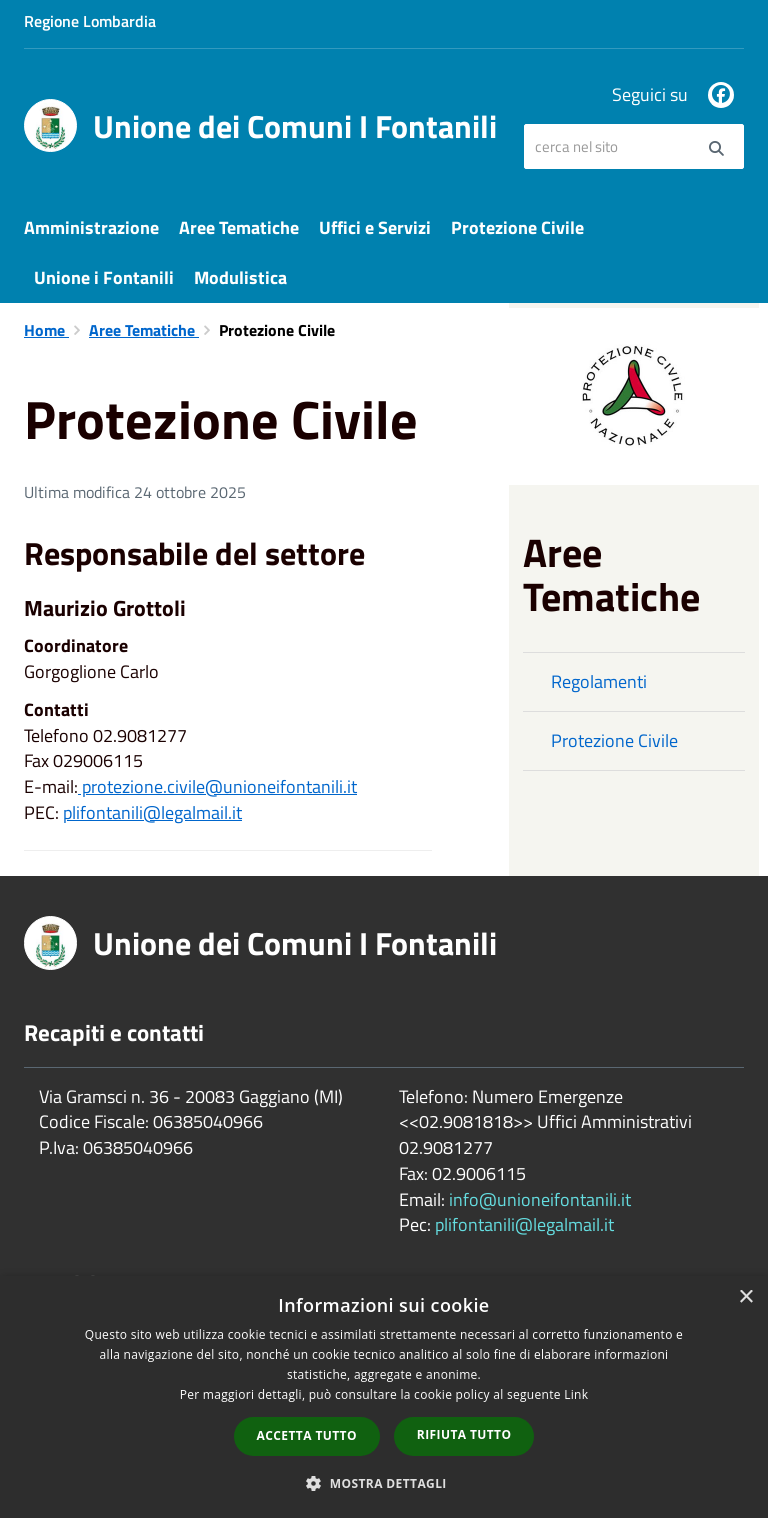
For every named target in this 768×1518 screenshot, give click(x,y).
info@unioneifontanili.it (540, 1199)
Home (46, 330)
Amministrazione (91, 227)
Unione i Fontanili (104, 277)
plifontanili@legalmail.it (152, 812)
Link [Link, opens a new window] (576, 1394)
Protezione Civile (517, 227)
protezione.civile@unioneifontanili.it (217, 786)
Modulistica (240, 277)
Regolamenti (599, 681)
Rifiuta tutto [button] (464, 1434)
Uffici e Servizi (375, 227)
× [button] (745, 1297)
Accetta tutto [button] (307, 1435)
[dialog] (384, 1397)
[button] (384, 1482)
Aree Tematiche (239, 227)
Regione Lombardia (90, 21)
